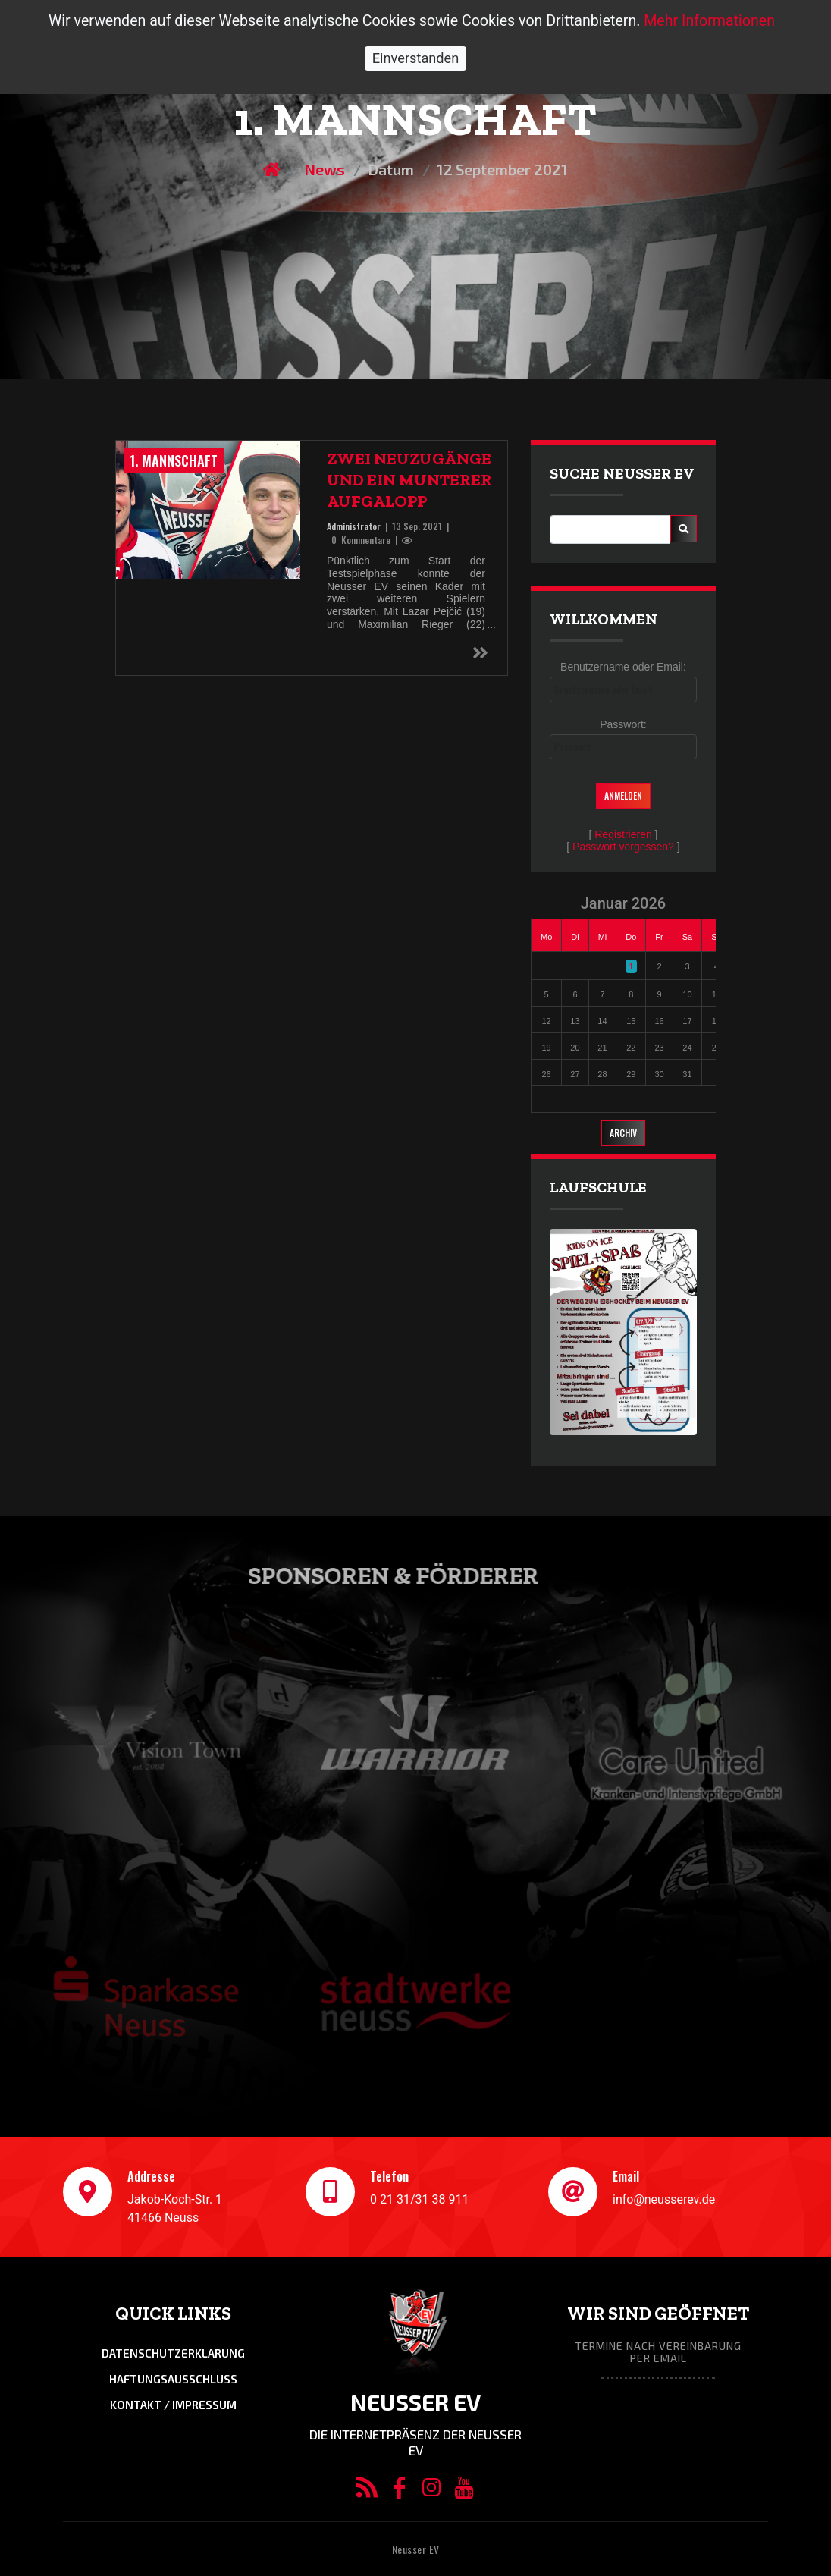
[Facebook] (399, 2491)
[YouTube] (463, 2491)
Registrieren (622, 834)
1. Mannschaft (174, 460)
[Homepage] (273, 169)
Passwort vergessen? (623, 846)
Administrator (354, 526)
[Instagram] (432, 2491)
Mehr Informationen (709, 21)
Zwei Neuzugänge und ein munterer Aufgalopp (409, 479)
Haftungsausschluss (173, 2379)
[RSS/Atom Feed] (366, 2491)
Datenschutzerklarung (173, 2353)
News (324, 169)
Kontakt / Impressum (173, 2404)
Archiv (623, 1132)
